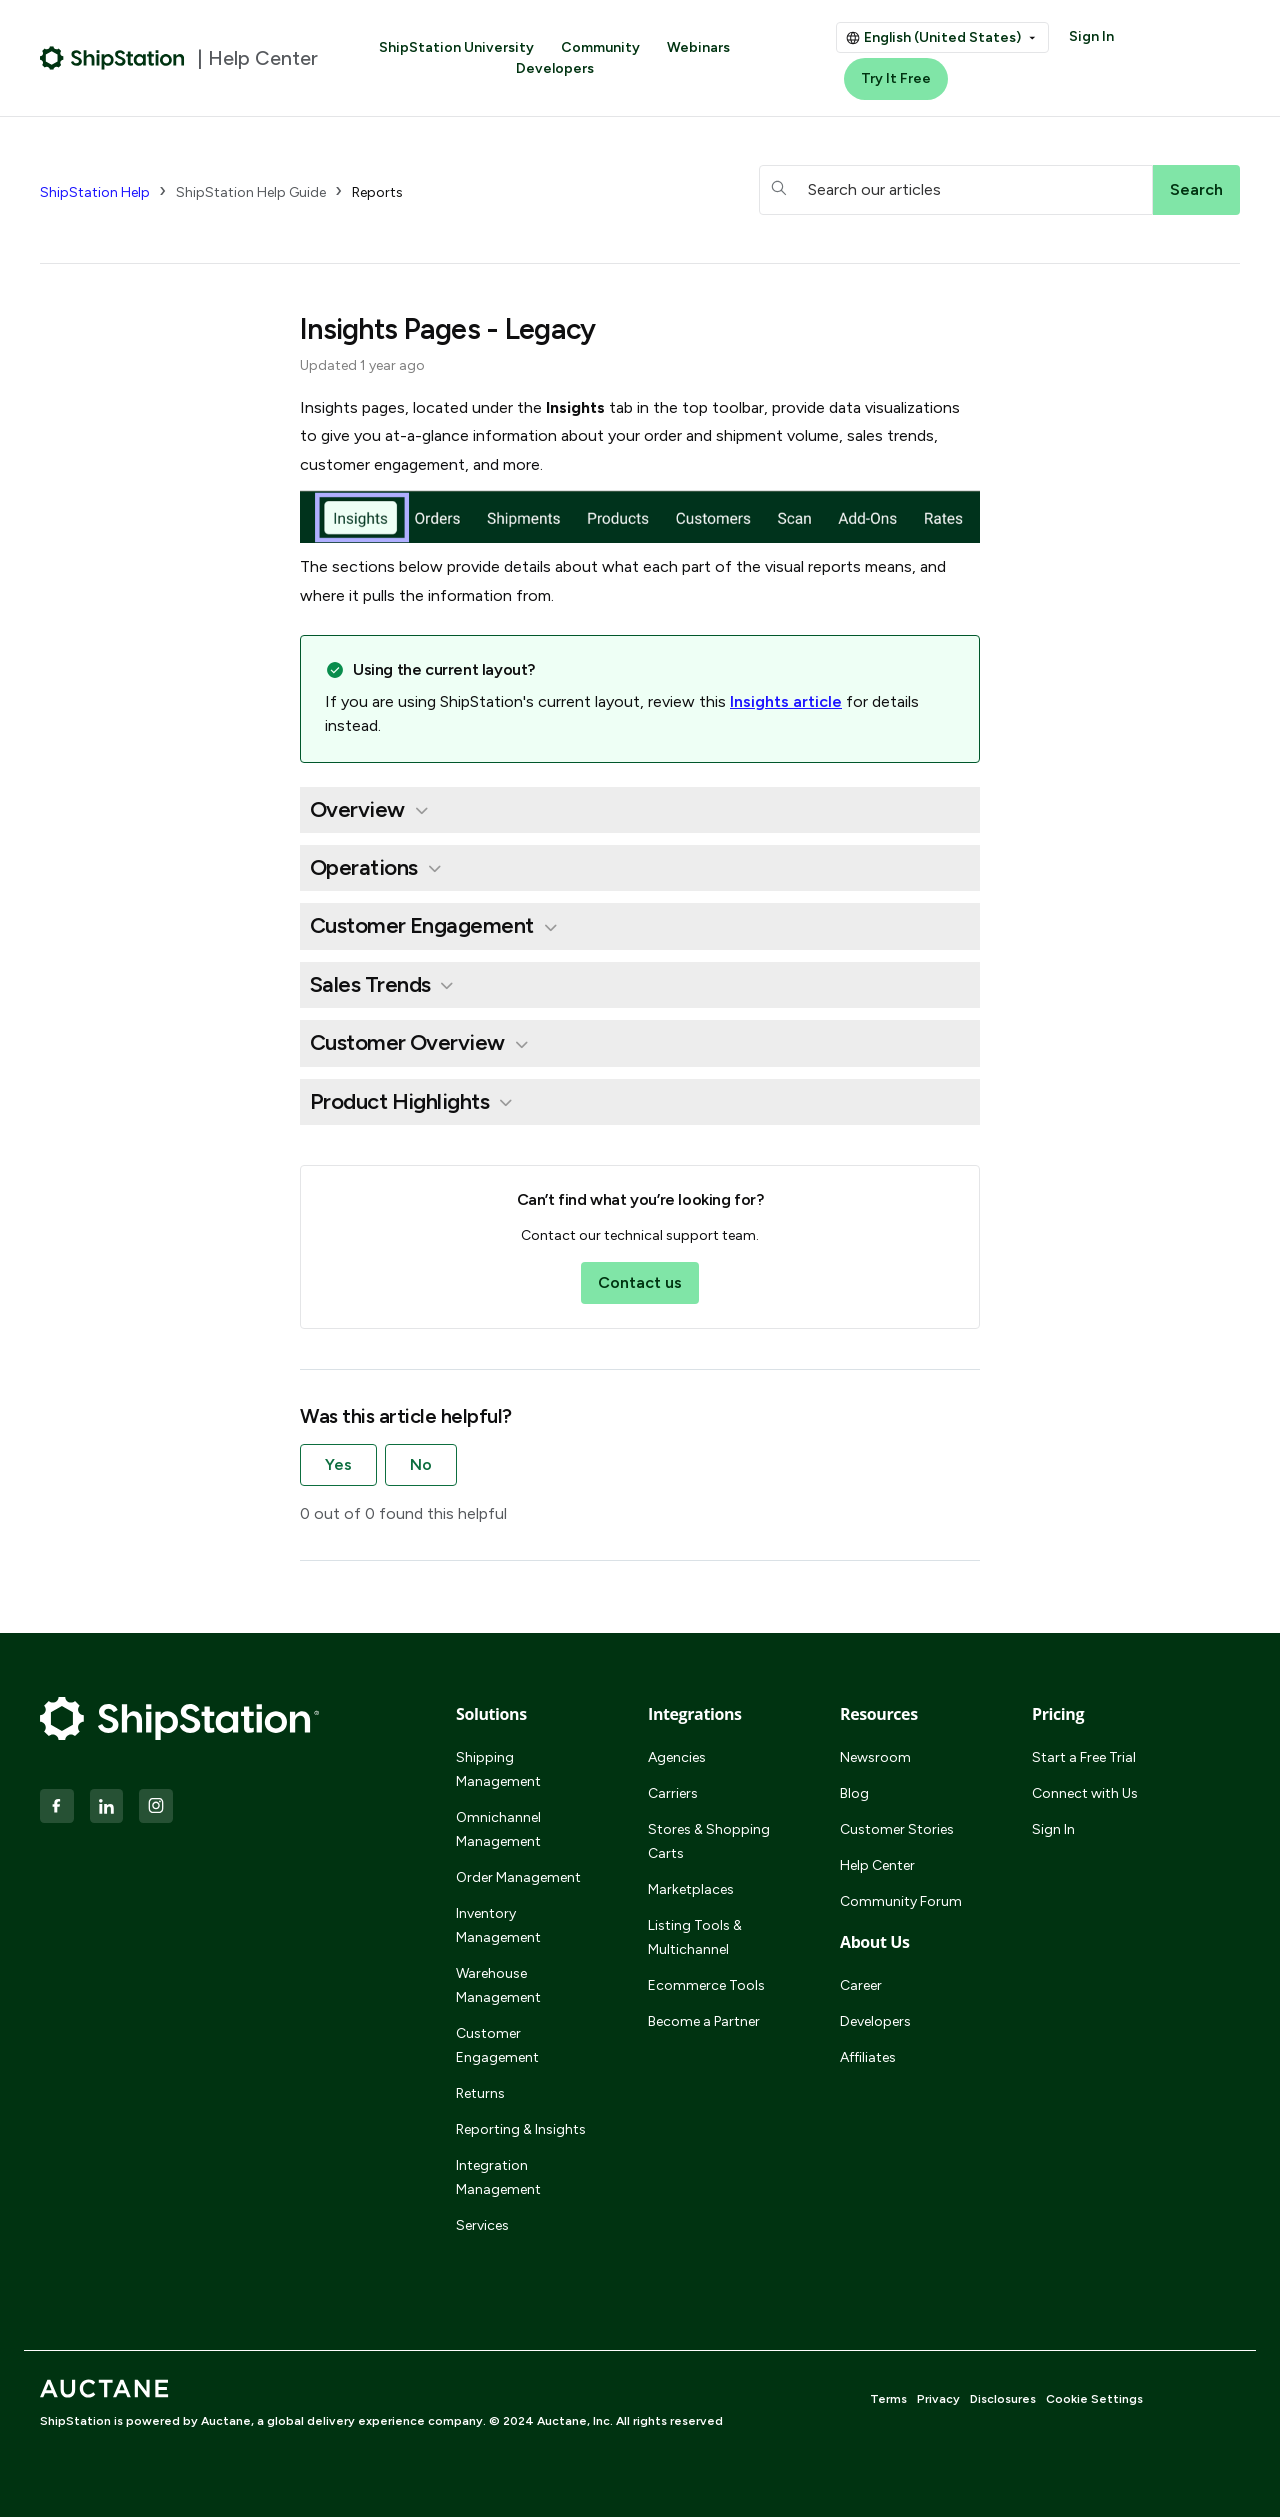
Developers (555, 68)
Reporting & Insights (521, 2129)
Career (861, 1985)
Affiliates (868, 2057)
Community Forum (901, 1901)
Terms (888, 2399)
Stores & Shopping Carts (709, 1841)
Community (600, 47)
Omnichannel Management (498, 1829)
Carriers (673, 1793)
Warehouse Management (498, 1985)
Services (482, 2225)
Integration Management (498, 2177)
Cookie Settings (1094, 2399)
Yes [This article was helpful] (338, 1464)
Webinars (698, 47)
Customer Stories (897, 1829)
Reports (377, 192)
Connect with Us (1085, 1793)
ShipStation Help (95, 192)
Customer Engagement (497, 2045)
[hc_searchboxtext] (956, 190)
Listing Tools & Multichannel (695, 1937)
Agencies (677, 1757)
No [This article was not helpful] (421, 1464)
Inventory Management (498, 1925)
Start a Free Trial (1084, 1757)
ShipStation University (456, 47)
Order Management (518, 1877)
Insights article (786, 701)
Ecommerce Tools (706, 1985)
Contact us (640, 1282)
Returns (480, 2093)
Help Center (877, 1865)
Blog (854, 1793)
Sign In (1091, 36)
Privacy (938, 2399)
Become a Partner (704, 2021)
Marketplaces (691, 1889)
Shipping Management (498, 1769)
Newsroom (875, 1757)
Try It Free (896, 78)
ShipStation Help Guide (251, 192)
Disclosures (1003, 2399)
